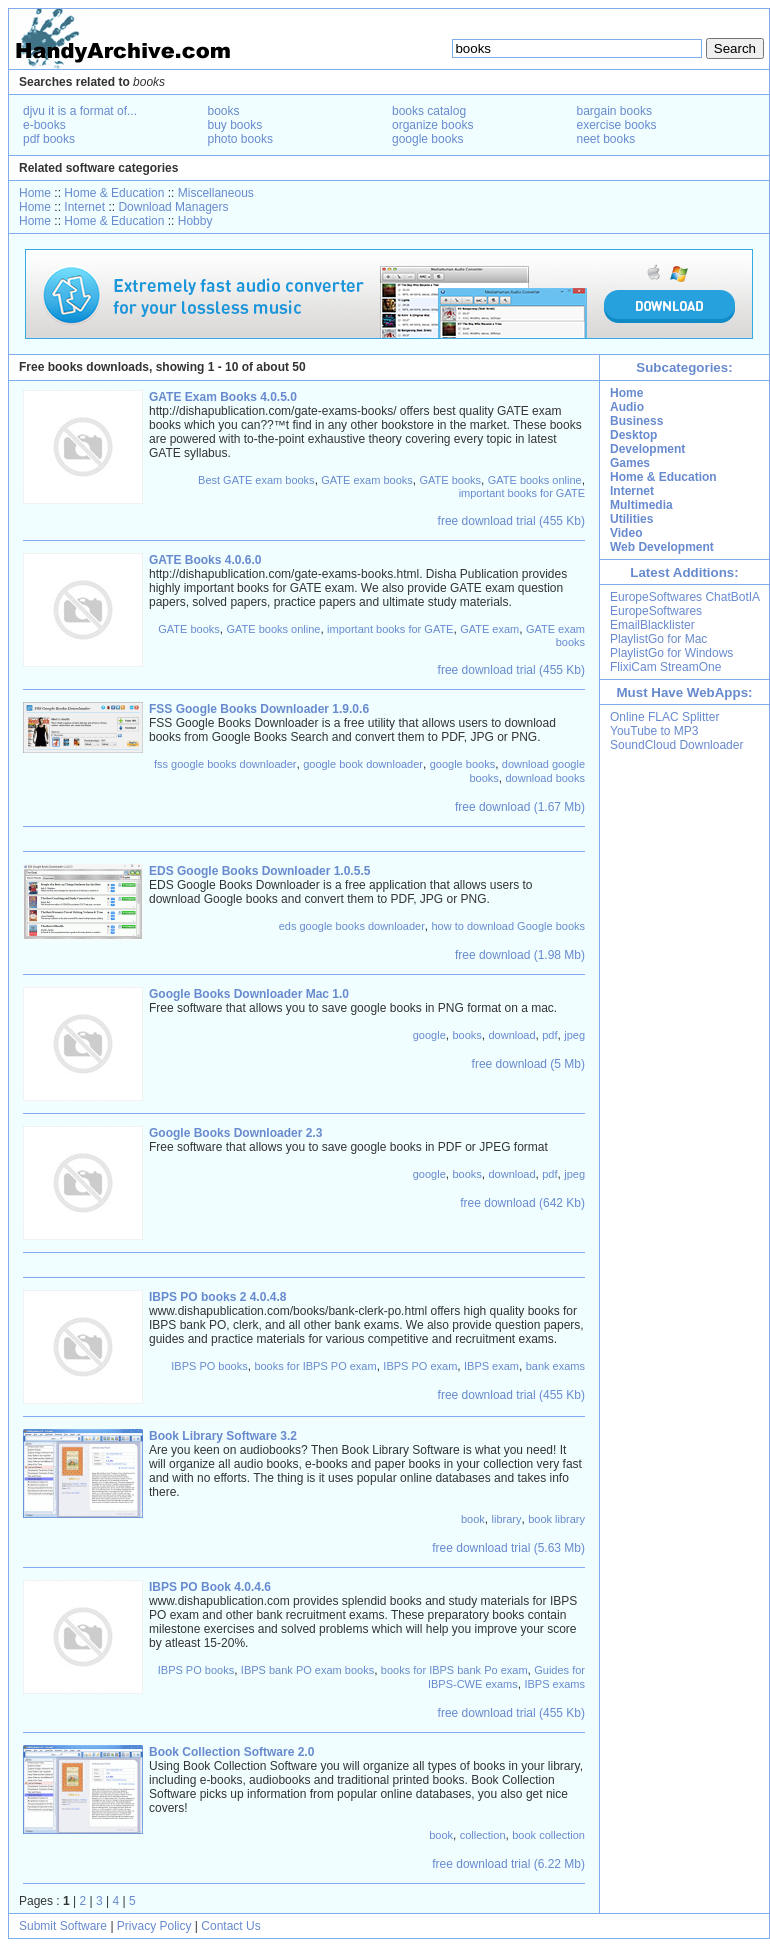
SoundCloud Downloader (676, 745)
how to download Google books (509, 926)
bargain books (614, 111)
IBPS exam (491, 1366)
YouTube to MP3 (654, 731)
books (224, 111)
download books (545, 778)
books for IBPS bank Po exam (454, 1670)
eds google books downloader (352, 926)
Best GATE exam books (256, 480)
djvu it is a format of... (80, 111)
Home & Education (114, 193)
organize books (432, 125)
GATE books (450, 480)
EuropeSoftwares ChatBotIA (685, 597)
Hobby (195, 221)
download (511, 1035)
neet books (606, 139)
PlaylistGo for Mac (658, 639)
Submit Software (63, 1926)
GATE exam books (367, 480)
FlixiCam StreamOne (665, 667)
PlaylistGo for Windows (671, 653)
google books (427, 139)
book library (556, 1519)
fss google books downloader (225, 764)
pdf (549, 1035)
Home (35, 193)
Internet (84, 207)
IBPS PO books (209, 1366)
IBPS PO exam (420, 1366)
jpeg (574, 1035)
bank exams (555, 1366)
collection (483, 1835)
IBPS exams (554, 1684)
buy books (235, 125)
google (429, 1035)
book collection (548, 1835)
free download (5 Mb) (528, 1064)
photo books (240, 139)
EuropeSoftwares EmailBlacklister (656, 618)
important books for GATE (522, 493)
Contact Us (230, 1926)
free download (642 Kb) (522, 1203)
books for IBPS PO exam (315, 1366)
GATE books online (535, 480)
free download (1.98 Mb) (520, 955)
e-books (44, 125)
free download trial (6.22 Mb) (508, 1864)
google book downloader (363, 764)
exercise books (617, 125)
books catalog (429, 111)
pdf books (49, 139)
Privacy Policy (154, 1926)
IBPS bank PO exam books (307, 1670)
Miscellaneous (216, 193)
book (473, 1519)
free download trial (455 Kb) (511, 521)
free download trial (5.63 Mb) (508, 1548)
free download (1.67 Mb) (520, 807)
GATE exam (489, 629)
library (507, 1519)
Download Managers (173, 207)
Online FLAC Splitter (664, 717)
